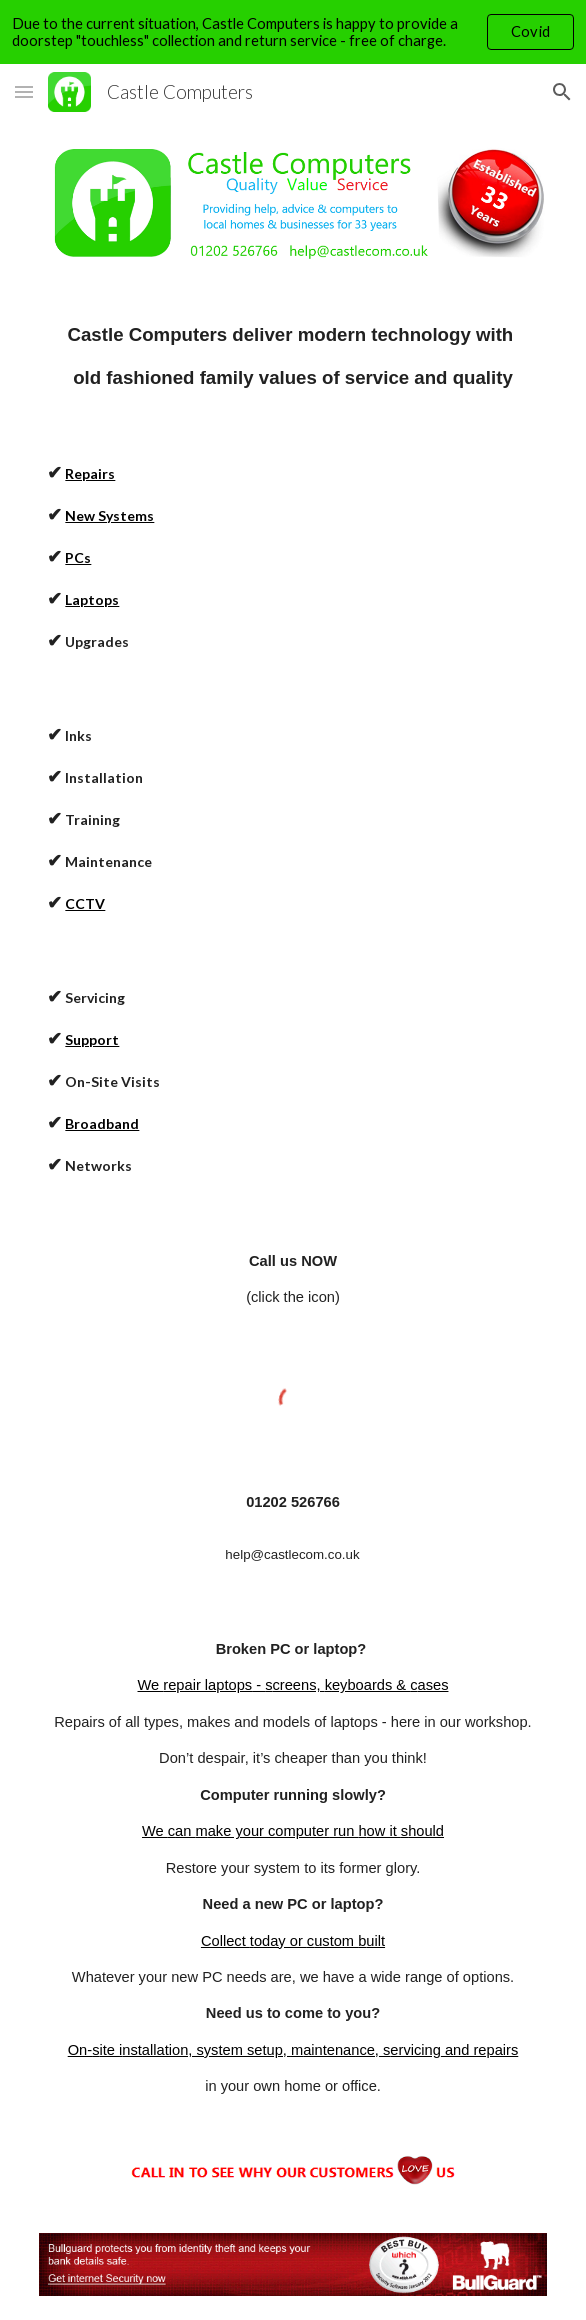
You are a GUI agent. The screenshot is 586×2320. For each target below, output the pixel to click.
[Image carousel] (292, 203)
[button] (24, 91)
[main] (292, 356)
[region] (293, 32)
